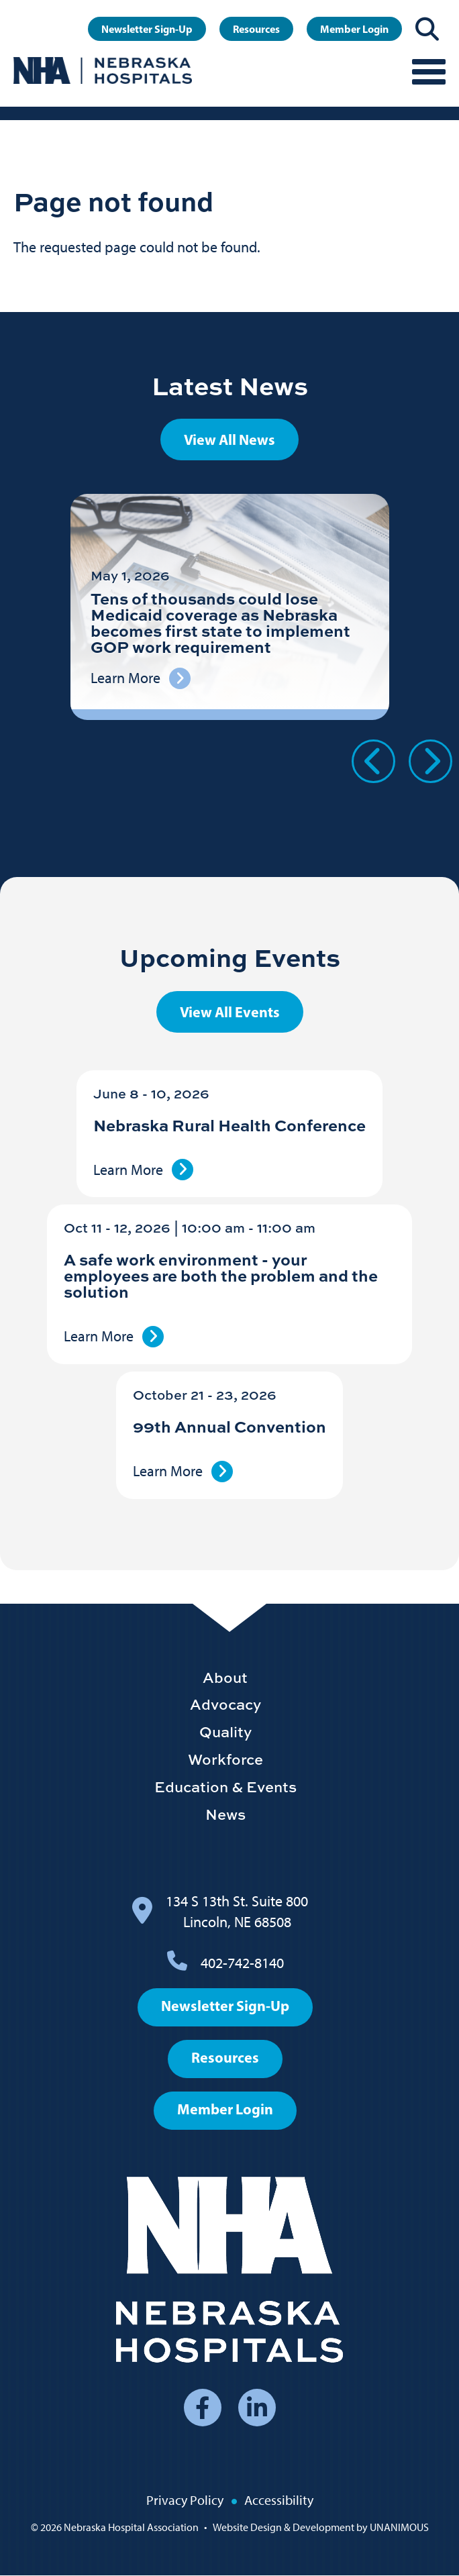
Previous (373, 761)
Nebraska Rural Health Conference (229, 1125)
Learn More (128, 1170)
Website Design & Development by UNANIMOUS (321, 2527)
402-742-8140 (242, 1963)
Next (430, 761)
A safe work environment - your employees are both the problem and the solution (221, 1275)
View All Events (230, 1011)
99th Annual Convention (229, 1426)
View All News (229, 439)
